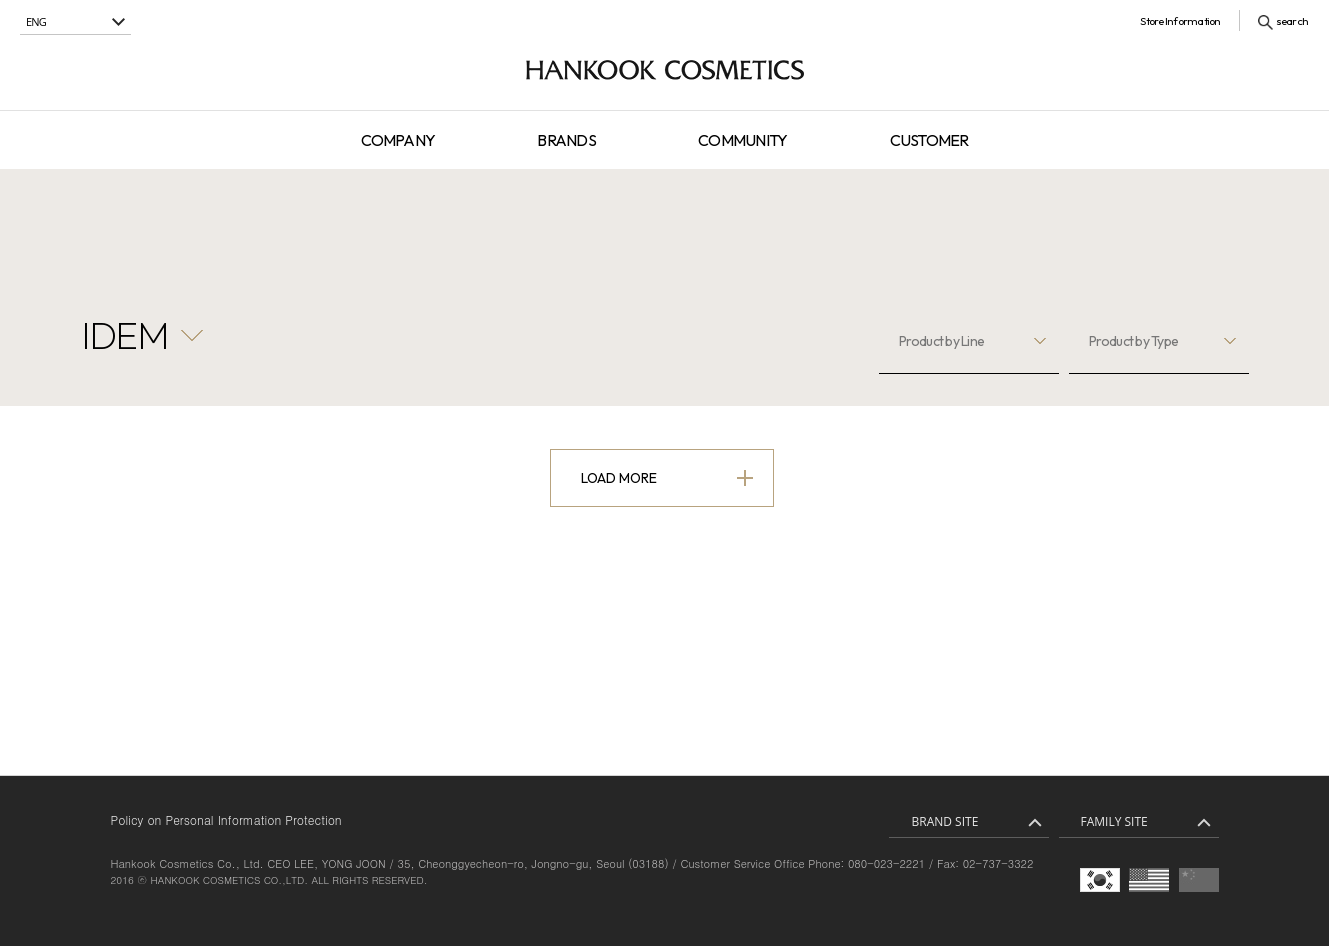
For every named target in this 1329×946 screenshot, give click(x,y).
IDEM (125, 335)
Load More (619, 478)
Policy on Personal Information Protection (226, 819)
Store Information (1180, 21)
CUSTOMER (929, 140)
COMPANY (398, 140)
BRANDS (566, 140)
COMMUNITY (742, 140)
